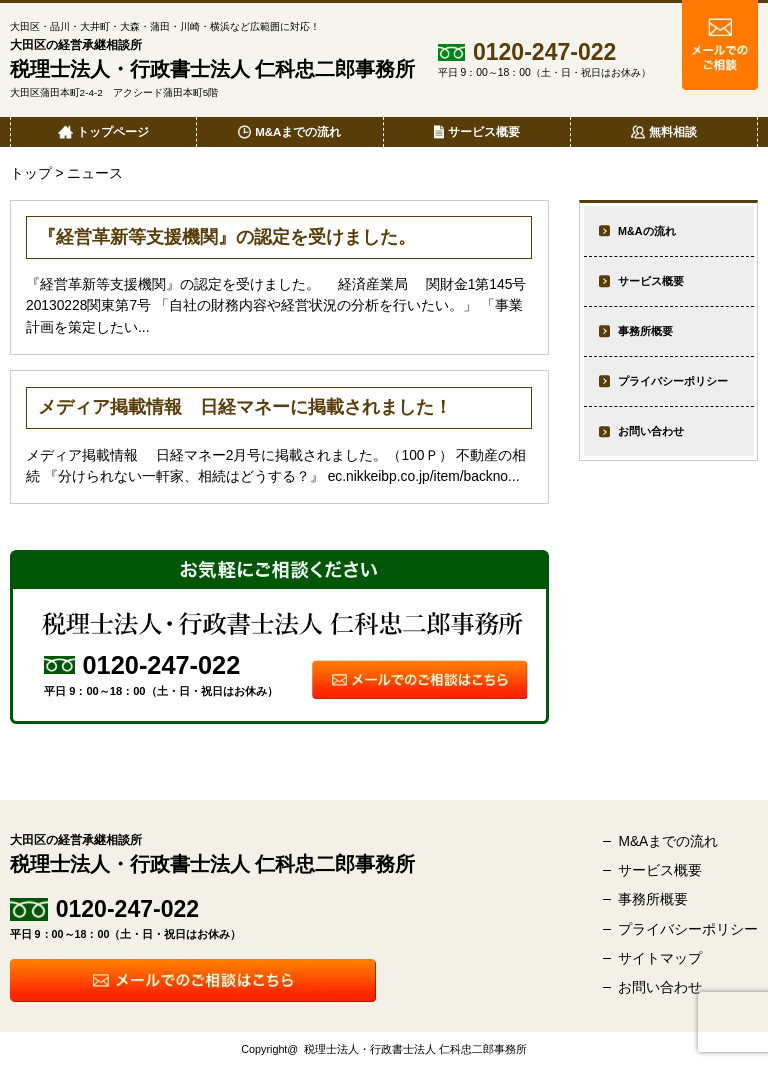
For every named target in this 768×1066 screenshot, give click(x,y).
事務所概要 (645, 331)
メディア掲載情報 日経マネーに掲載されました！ (245, 407)
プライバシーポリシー (673, 381)
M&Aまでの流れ (668, 841)
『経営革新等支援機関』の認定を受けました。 (227, 237)
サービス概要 (651, 281)
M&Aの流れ (646, 231)
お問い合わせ (651, 431)
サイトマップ (660, 958)
